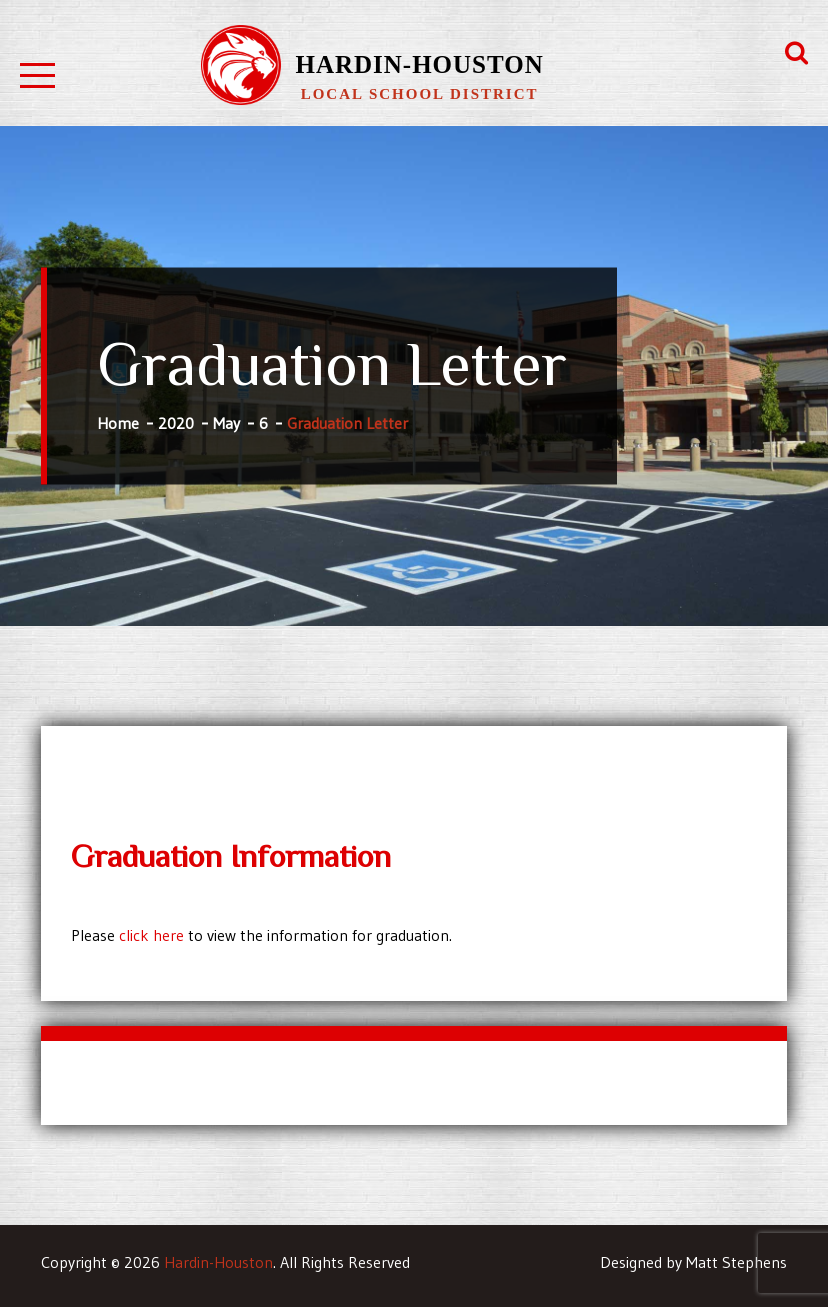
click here (151, 935)
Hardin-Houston (419, 64)
